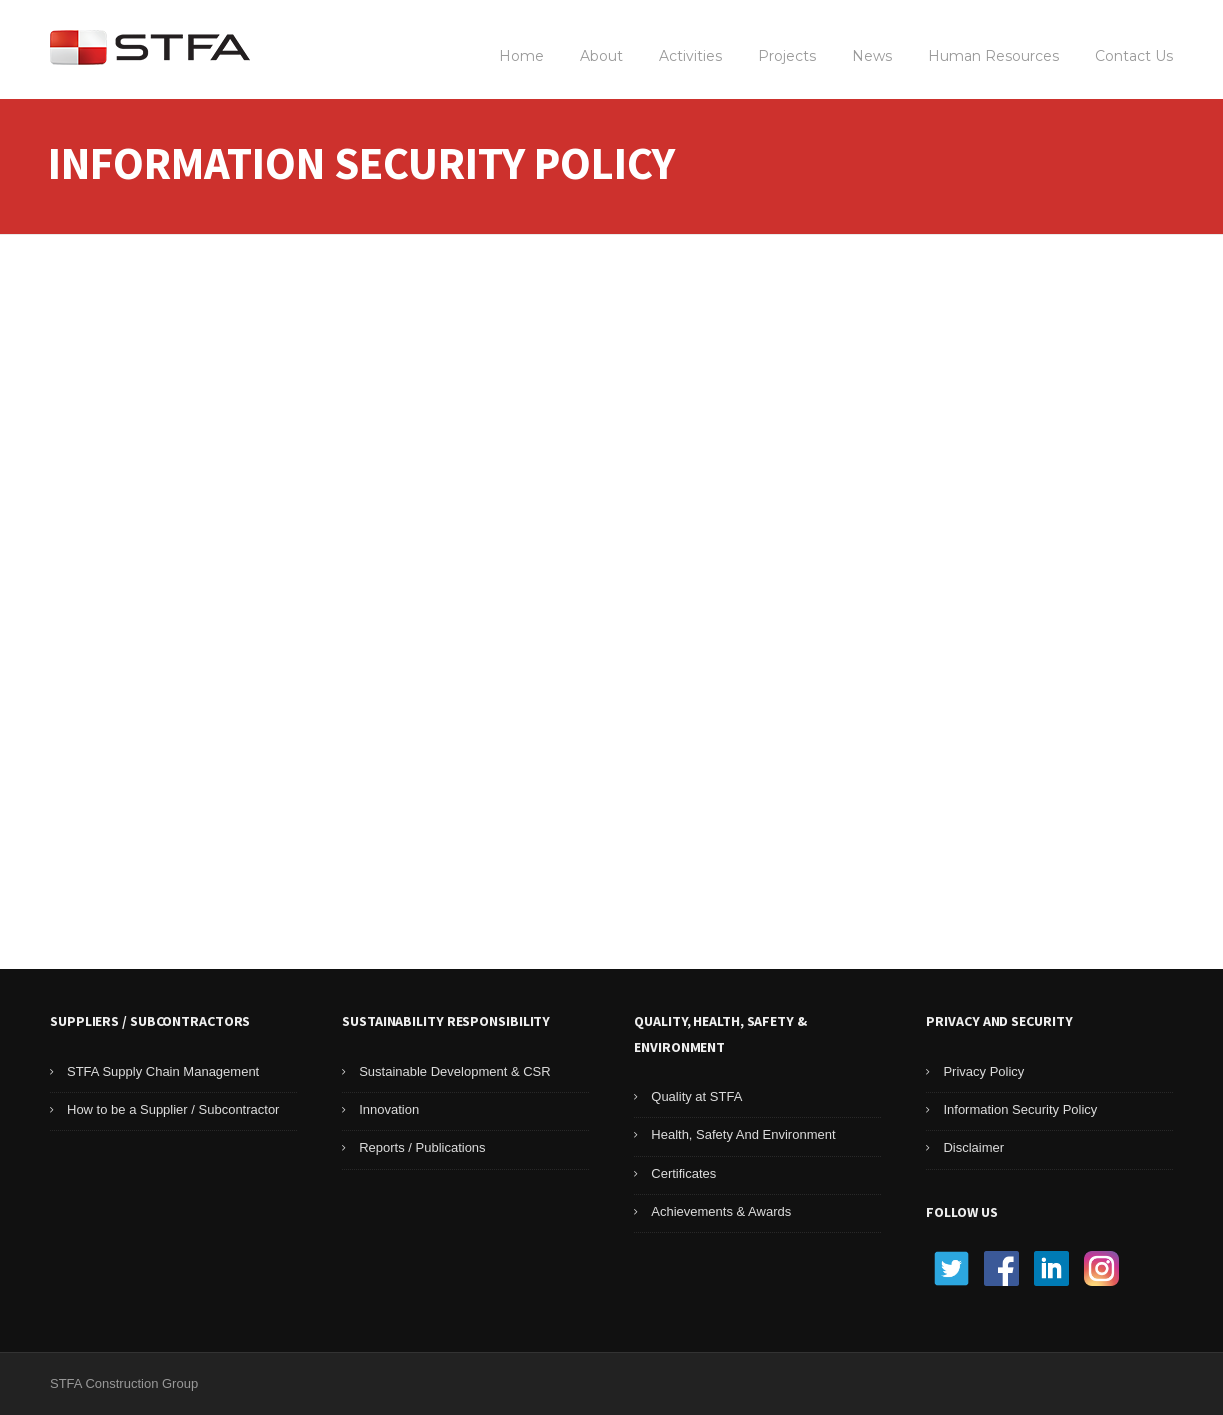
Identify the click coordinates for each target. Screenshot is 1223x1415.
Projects (787, 56)
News (872, 56)
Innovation (389, 1109)
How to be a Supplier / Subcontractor (173, 1109)
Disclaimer (973, 1147)
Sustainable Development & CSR (455, 1071)
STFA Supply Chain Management (163, 1071)
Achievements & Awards (721, 1211)
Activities (690, 56)
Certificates (683, 1173)
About (601, 56)
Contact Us (1134, 56)
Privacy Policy (983, 1071)
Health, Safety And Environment (743, 1134)
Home (521, 56)
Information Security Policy (1020, 1109)
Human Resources (993, 56)
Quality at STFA (696, 1096)
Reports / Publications (422, 1147)
